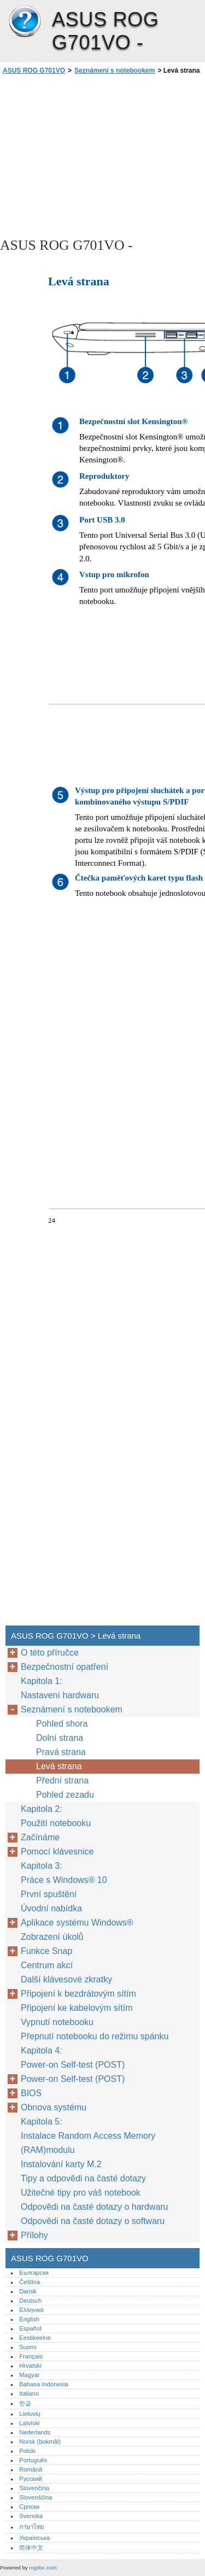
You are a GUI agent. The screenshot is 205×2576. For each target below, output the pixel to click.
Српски (29, 2506)
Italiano (29, 2393)
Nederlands (34, 2432)
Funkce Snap (46, 1951)
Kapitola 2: (43, 1809)
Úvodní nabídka (51, 1908)
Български (34, 2272)
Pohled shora (61, 1723)
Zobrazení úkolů (52, 1936)
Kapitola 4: (43, 2050)
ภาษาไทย (31, 2527)
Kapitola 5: (41, 2121)
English (29, 2319)
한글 (25, 2403)
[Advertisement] (102, 155)
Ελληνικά (31, 2310)
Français (31, 2356)
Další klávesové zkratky (66, 1979)
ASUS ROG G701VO (24, 21)
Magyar (29, 2375)
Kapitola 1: (41, 1681)
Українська (34, 2537)
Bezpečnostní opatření (64, 1666)
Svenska (31, 2516)
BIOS (31, 2093)
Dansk (28, 2291)
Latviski (29, 2423)
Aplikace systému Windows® (77, 1922)
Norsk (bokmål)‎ (40, 2441)
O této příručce (50, 1652)
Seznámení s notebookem (114, 70)
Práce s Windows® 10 (64, 1880)
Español (30, 2328)
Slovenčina (34, 2488)
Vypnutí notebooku (57, 2022)
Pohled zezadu (65, 1794)
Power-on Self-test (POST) (73, 2064)
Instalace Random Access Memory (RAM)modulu (88, 2143)
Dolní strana (59, 1737)
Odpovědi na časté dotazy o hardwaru (94, 2206)
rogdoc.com (42, 2568)
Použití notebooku (56, 1823)
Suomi (28, 2347)
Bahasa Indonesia (43, 2384)
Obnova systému (53, 2107)
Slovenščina (35, 2497)
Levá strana (59, 1766)
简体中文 (31, 2547)
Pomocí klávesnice (57, 1851)
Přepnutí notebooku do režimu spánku (94, 2036)
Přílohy (34, 2235)
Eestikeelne (35, 2337)
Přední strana (62, 1780)
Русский (30, 2478)
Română (30, 2469)
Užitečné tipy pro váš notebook (80, 2192)
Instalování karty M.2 (61, 2164)
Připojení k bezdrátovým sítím (79, 1993)
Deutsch (30, 2300)
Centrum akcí (47, 1965)
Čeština (29, 2282)
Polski (27, 2451)
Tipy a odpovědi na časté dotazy (83, 2178)
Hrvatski (30, 2365)
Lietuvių (29, 2413)
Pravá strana (61, 1752)
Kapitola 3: (43, 1865)
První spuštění (49, 1894)
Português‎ (33, 2460)
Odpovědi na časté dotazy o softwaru (93, 2221)
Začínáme (40, 1837)
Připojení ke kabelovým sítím (77, 2007)
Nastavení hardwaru (60, 1695)
